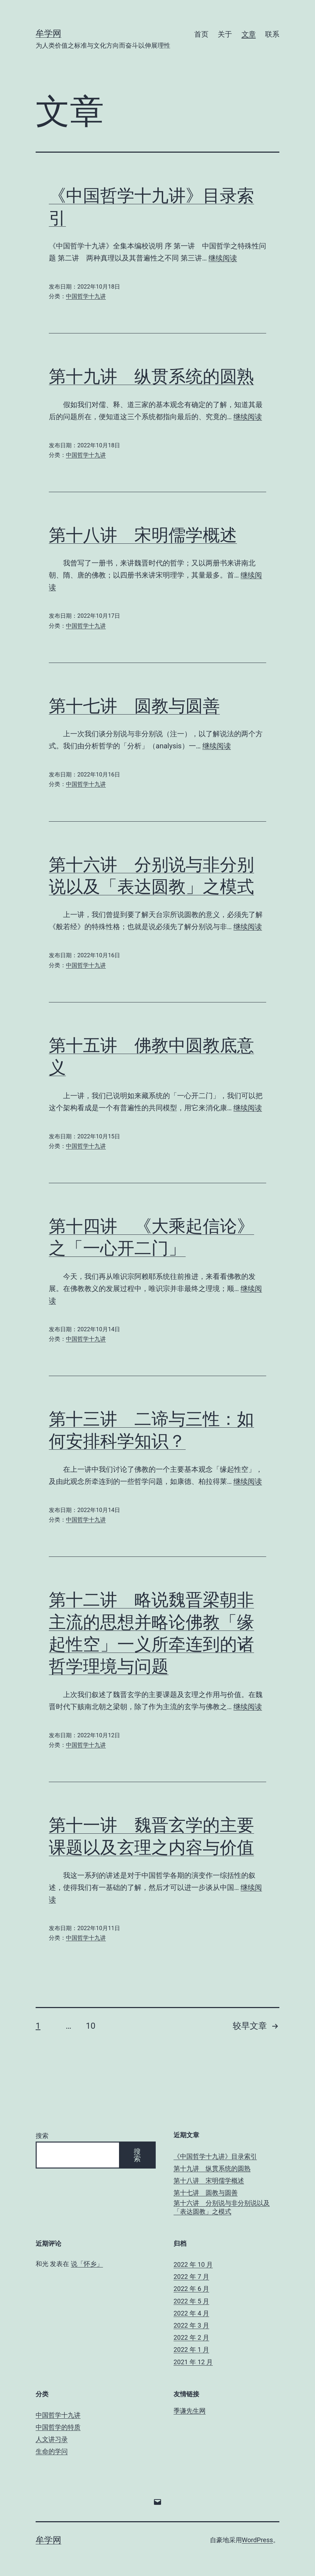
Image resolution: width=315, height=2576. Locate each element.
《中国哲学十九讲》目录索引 (215, 2156)
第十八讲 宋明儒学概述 (143, 535)
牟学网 (48, 33)
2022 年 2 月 (191, 2337)
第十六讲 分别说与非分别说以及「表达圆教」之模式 (222, 2207)
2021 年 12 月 (193, 2362)
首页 (201, 34)
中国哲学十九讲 (86, 296)
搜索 (42, 2135)
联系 (272, 34)
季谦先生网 (190, 2410)
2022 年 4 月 (191, 2313)
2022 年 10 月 (193, 2264)
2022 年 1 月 (191, 2349)
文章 (249, 34)
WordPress (257, 2540)
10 (90, 2026)
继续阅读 (222, 258)
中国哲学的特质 (58, 2427)
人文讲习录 (52, 2439)
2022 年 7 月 (191, 2276)
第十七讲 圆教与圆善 (134, 706)
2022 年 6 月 (191, 2288)
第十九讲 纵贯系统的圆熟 (151, 376)
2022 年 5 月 (191, 2301)
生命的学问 (52, 2451)
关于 (225, 34)
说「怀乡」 (87, 2263)
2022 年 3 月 (191, 2325)
